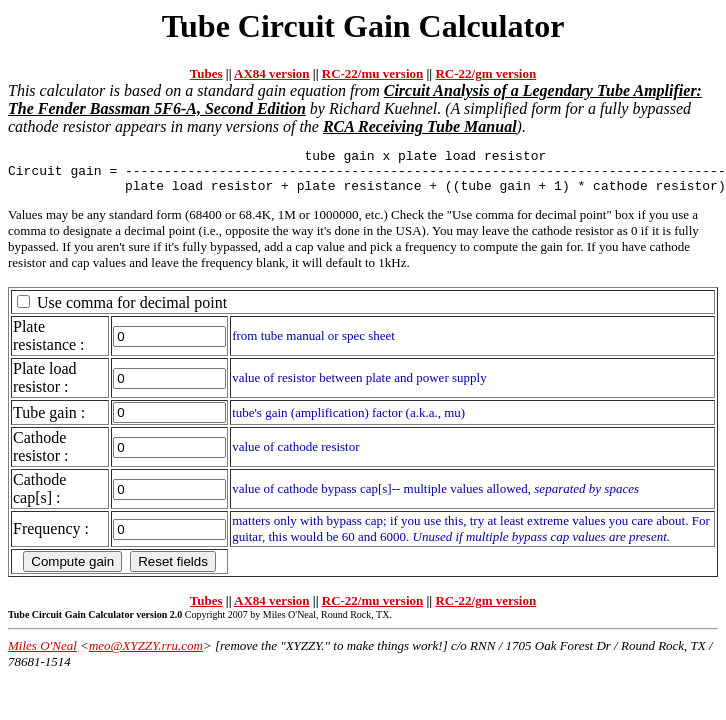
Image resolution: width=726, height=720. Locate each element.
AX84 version (271, 73)
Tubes (206, 73)
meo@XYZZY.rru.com (146, 654)
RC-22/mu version (372, 73)
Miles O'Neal (42, 654)
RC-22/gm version (485, 73)
